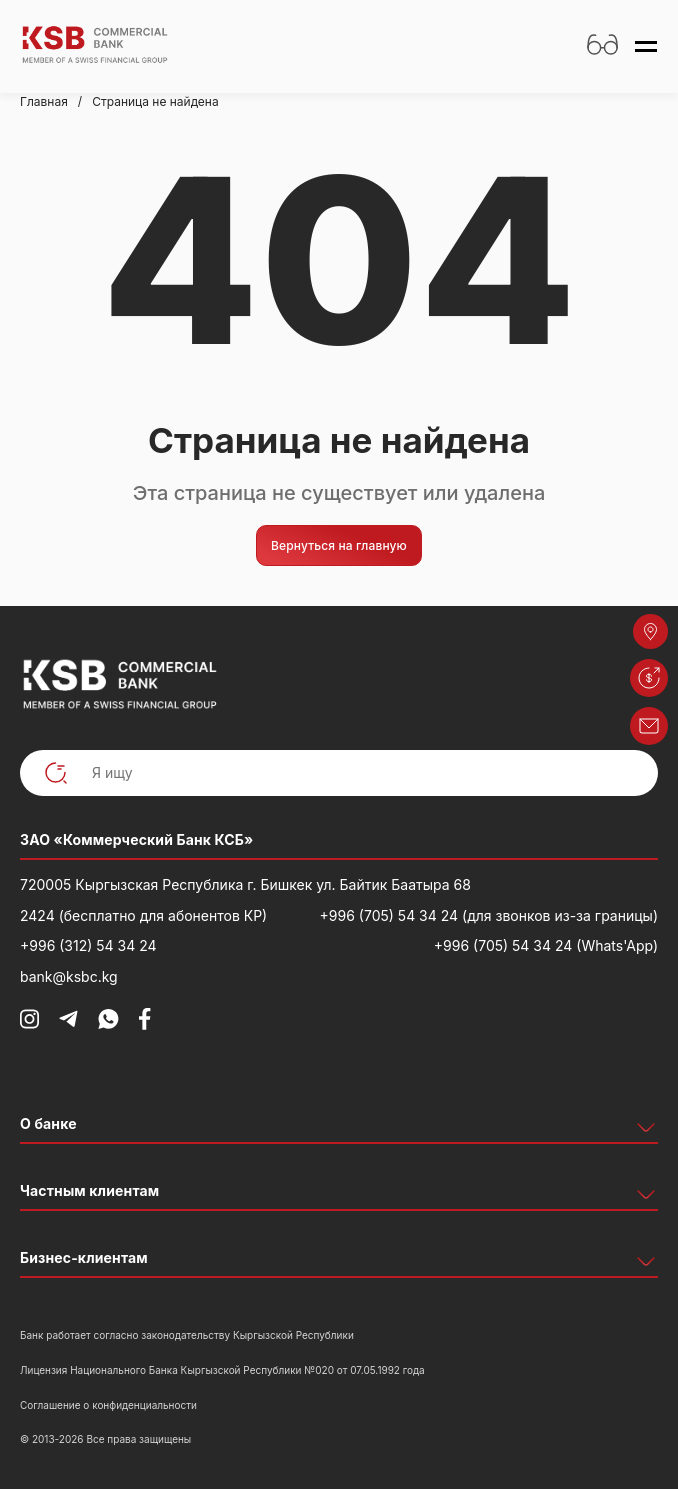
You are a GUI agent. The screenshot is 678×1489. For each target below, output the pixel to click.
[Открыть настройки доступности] (602, 46)
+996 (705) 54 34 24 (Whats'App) (546, 945)
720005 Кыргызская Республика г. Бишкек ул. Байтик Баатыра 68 (245, 884)
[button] (649, 678)
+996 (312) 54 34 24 (88, 945)
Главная (44, 101)
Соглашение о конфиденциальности (108, 1405)
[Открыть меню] (646, 47)
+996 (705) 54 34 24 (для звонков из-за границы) (489, 915)
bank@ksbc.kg (69, 976)
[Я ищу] (339, 773)
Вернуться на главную (339, 545)
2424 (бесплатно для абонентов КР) (143, 915)
